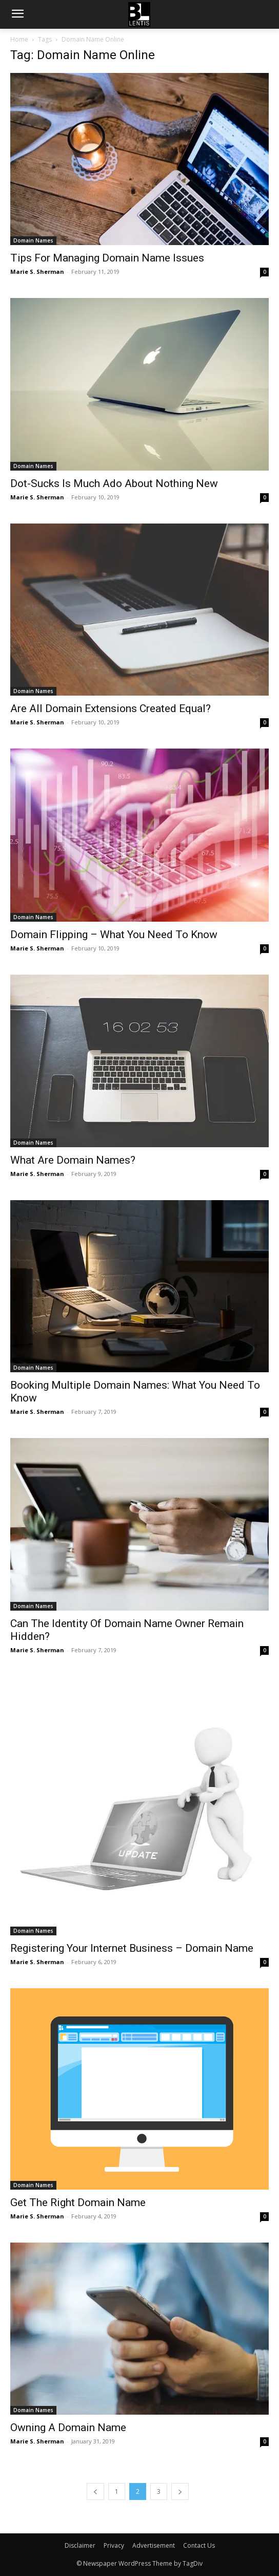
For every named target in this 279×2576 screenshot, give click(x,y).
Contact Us (199, 2545)
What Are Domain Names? (72, 1160)
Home (19, 39)
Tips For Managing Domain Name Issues (107, 258)
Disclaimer (80, 2545)
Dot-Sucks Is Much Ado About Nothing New (114, 483)
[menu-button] (17, 15)
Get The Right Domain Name (78, 2202)
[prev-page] (95, 2491)
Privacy (114, 2545)
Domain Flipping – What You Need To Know (113, 934)
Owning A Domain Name (68, 2427)
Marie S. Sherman (37, 271)
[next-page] (180, 2491)
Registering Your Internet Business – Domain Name (131, 1948)
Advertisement (153, 2545)
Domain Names (33, 240)
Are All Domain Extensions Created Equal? (110, 708)
